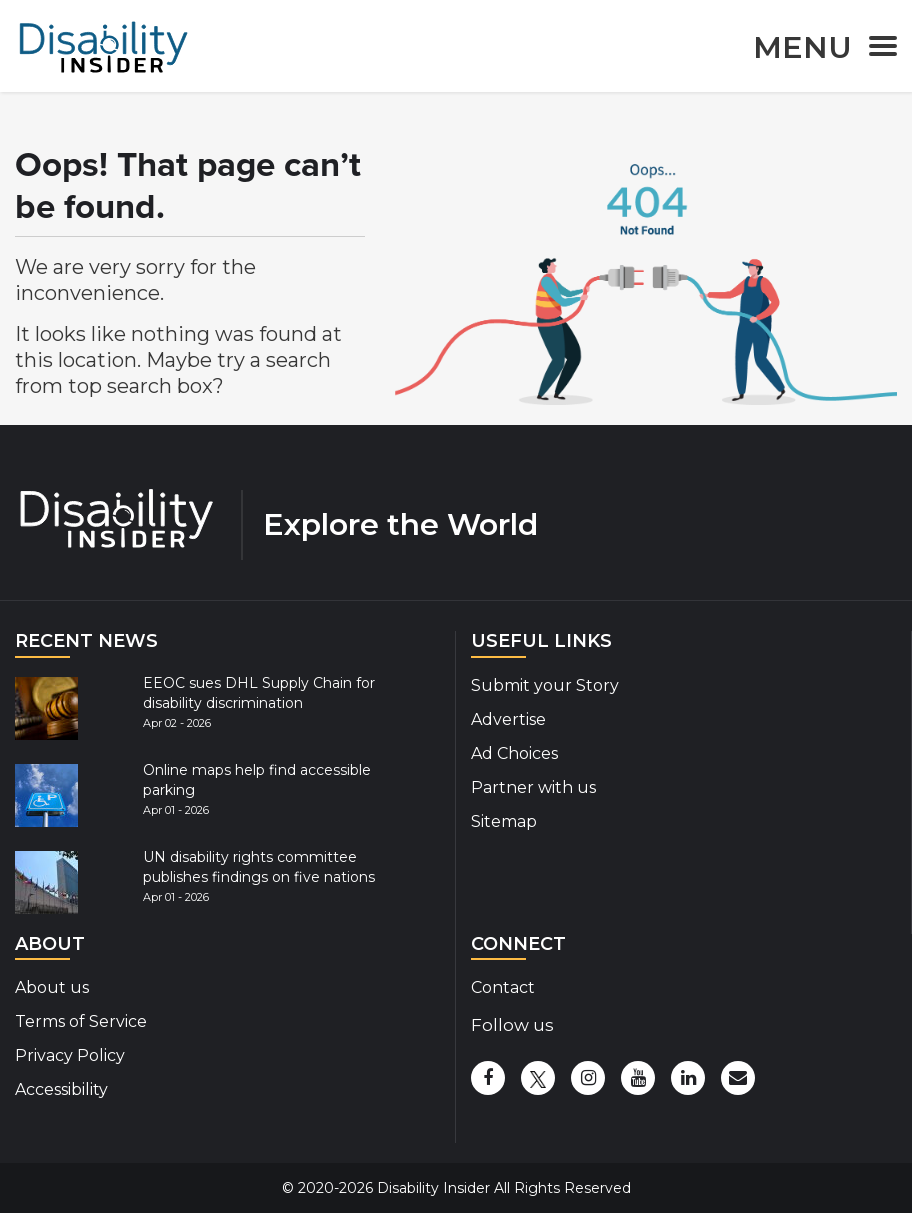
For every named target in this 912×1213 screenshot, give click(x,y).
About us (52, 987)
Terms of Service (81, 1021)
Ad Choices (514, 753)
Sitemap (504, 821)
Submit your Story (545, 685)
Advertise (508, 719)
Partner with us (533, 787)
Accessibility (61, 1089)
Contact (503, 987)
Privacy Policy (70, 1055)
